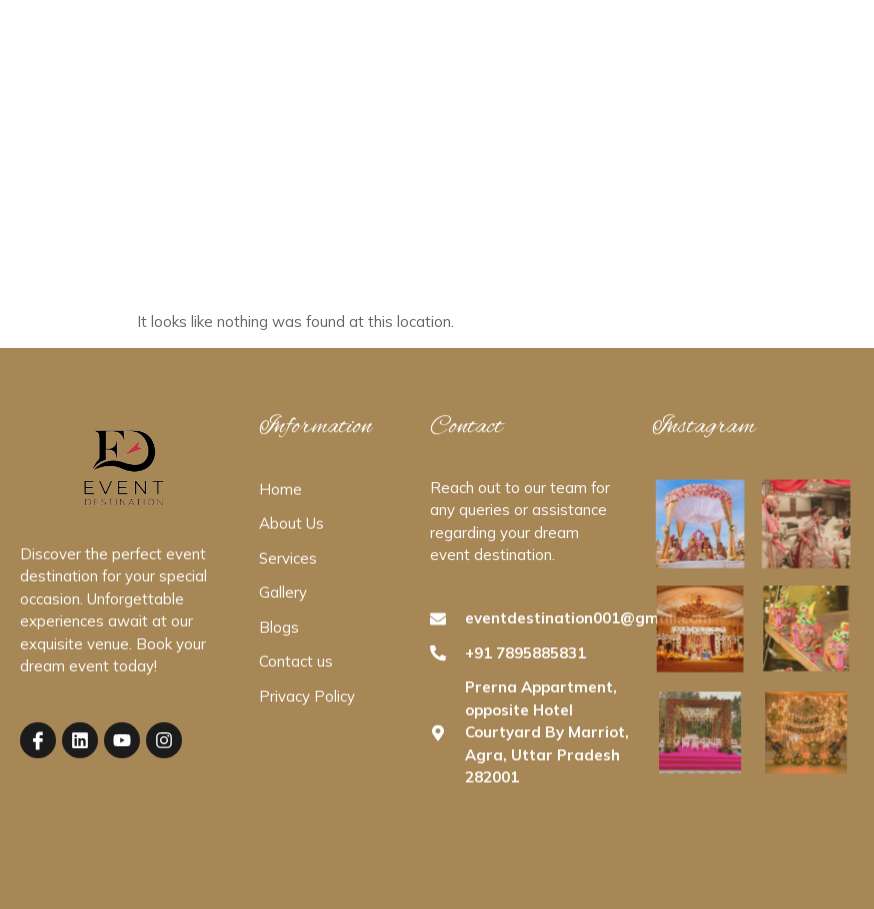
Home (265, 49)
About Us (345, 49)
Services (433, 49)
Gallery (512, 49)
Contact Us (600, 49)
